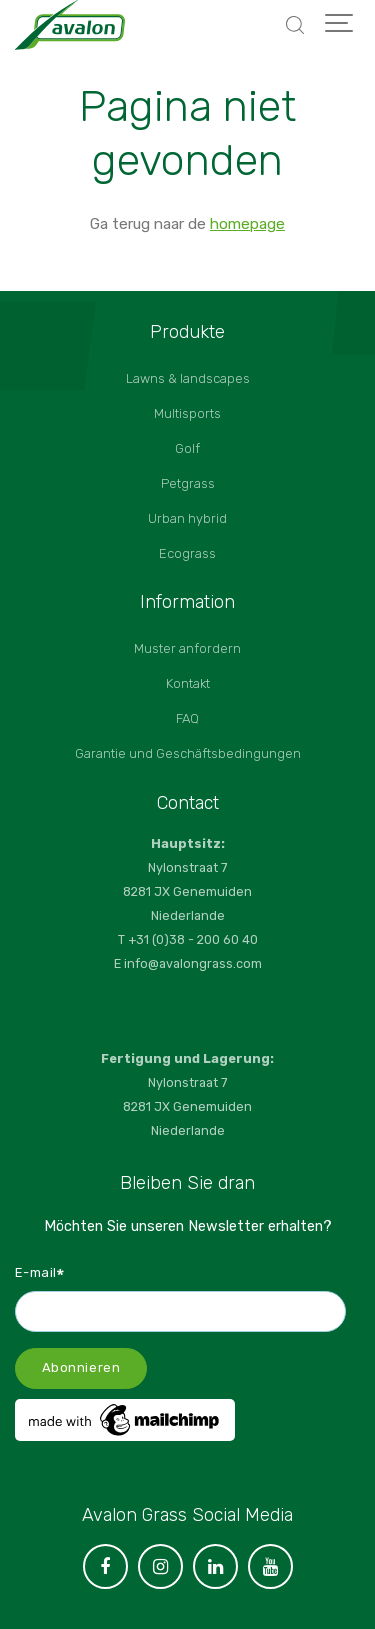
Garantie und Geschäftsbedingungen (188, 753)
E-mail (40, 1272)
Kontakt (188, 683)
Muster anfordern (187, 648)
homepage (247, 224)
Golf (187, 448)
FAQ (187, 718)
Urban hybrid (187, 518)
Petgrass (188, 483)
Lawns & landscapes (188, 378)
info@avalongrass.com (193, 963)
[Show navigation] (340, 25)
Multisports (187, 413)
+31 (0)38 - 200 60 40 (193, 939)
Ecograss (187, 553)
